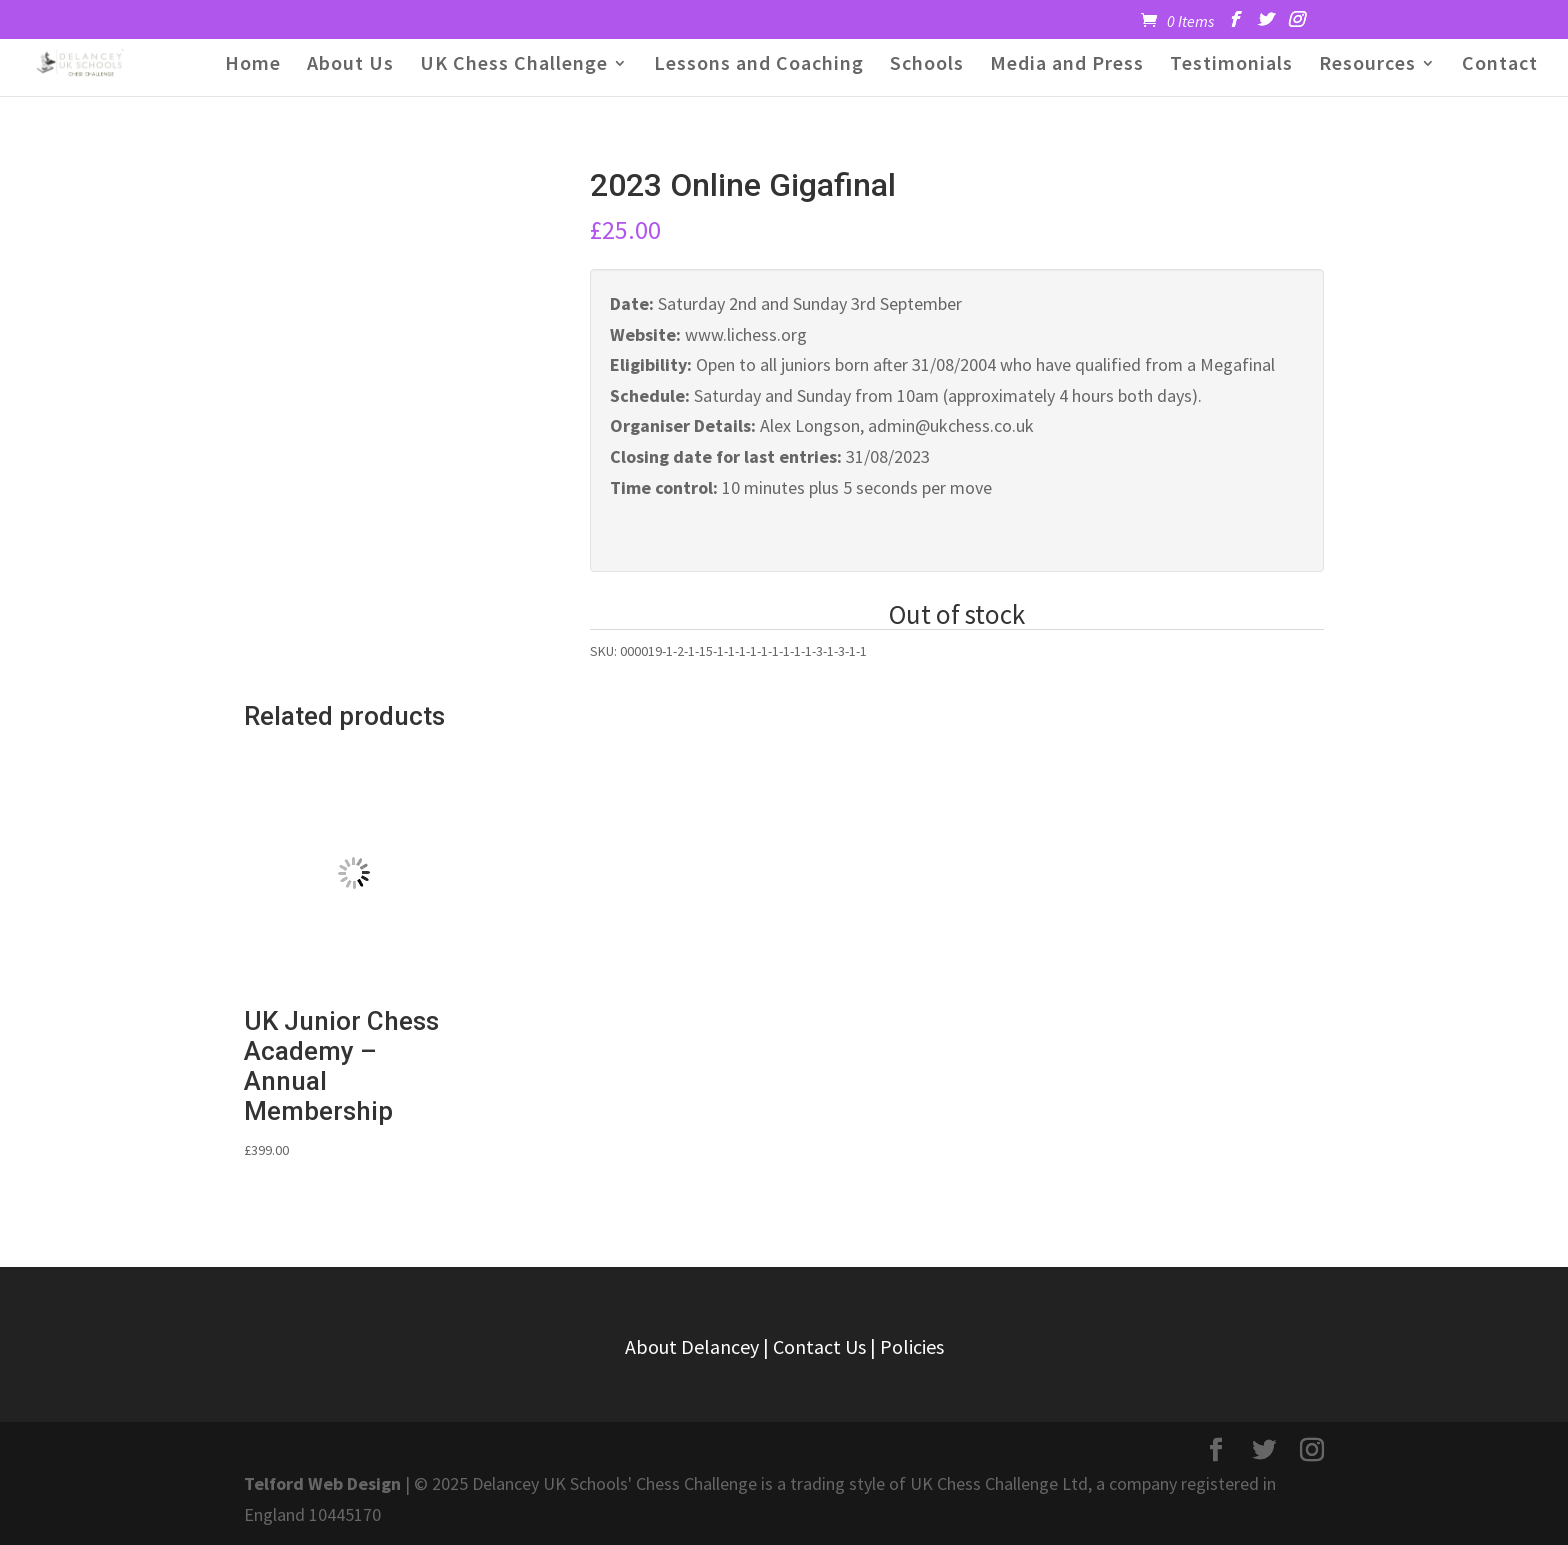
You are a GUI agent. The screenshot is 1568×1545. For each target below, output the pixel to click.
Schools (927, 65)
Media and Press (1067, 65)
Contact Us (819, 1346)
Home (253, 65)
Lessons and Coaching (759, 65)
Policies (912, 1346)
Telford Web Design (322, 1483)
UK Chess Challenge (514, 65)
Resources (1367, 65)
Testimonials (1231, 65)
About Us (350, 65)
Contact (1500, 65)
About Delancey (692, 1346)
